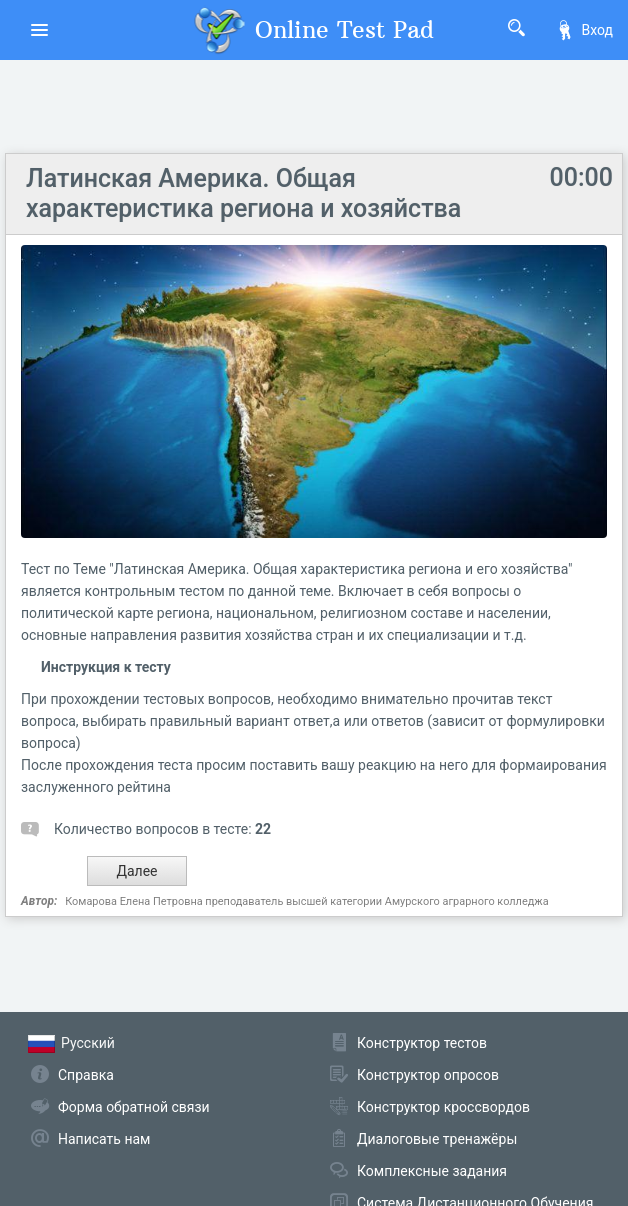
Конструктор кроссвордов (443, 1107)
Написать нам (104, 1139)
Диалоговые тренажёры (437, 1139)
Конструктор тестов (422, 1043)
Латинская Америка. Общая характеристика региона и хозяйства (243, 193)
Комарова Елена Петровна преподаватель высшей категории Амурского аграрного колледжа (307, 901)
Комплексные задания (432, 1171)
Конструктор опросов (428, 1075)
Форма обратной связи (134, 1107)
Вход (584, 30)
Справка (86, 1075)
